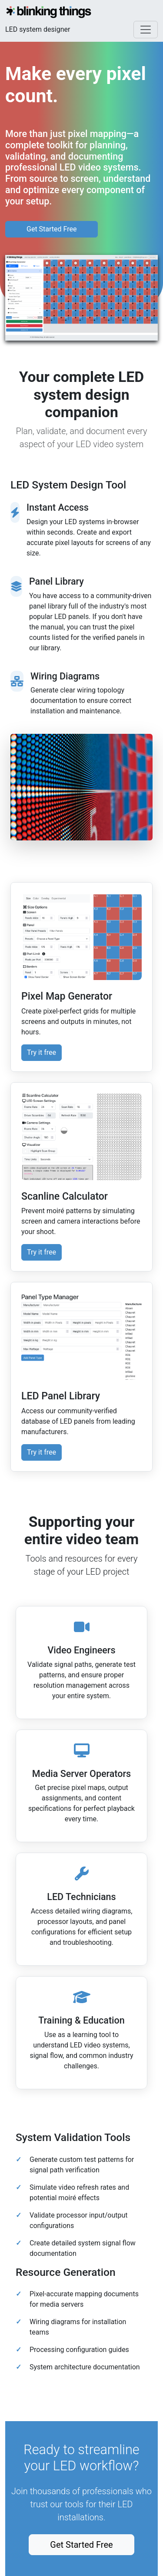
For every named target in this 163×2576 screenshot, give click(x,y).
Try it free (41, 1052)
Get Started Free (52, 229)
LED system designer (37, 29)
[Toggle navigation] (145, 29)
